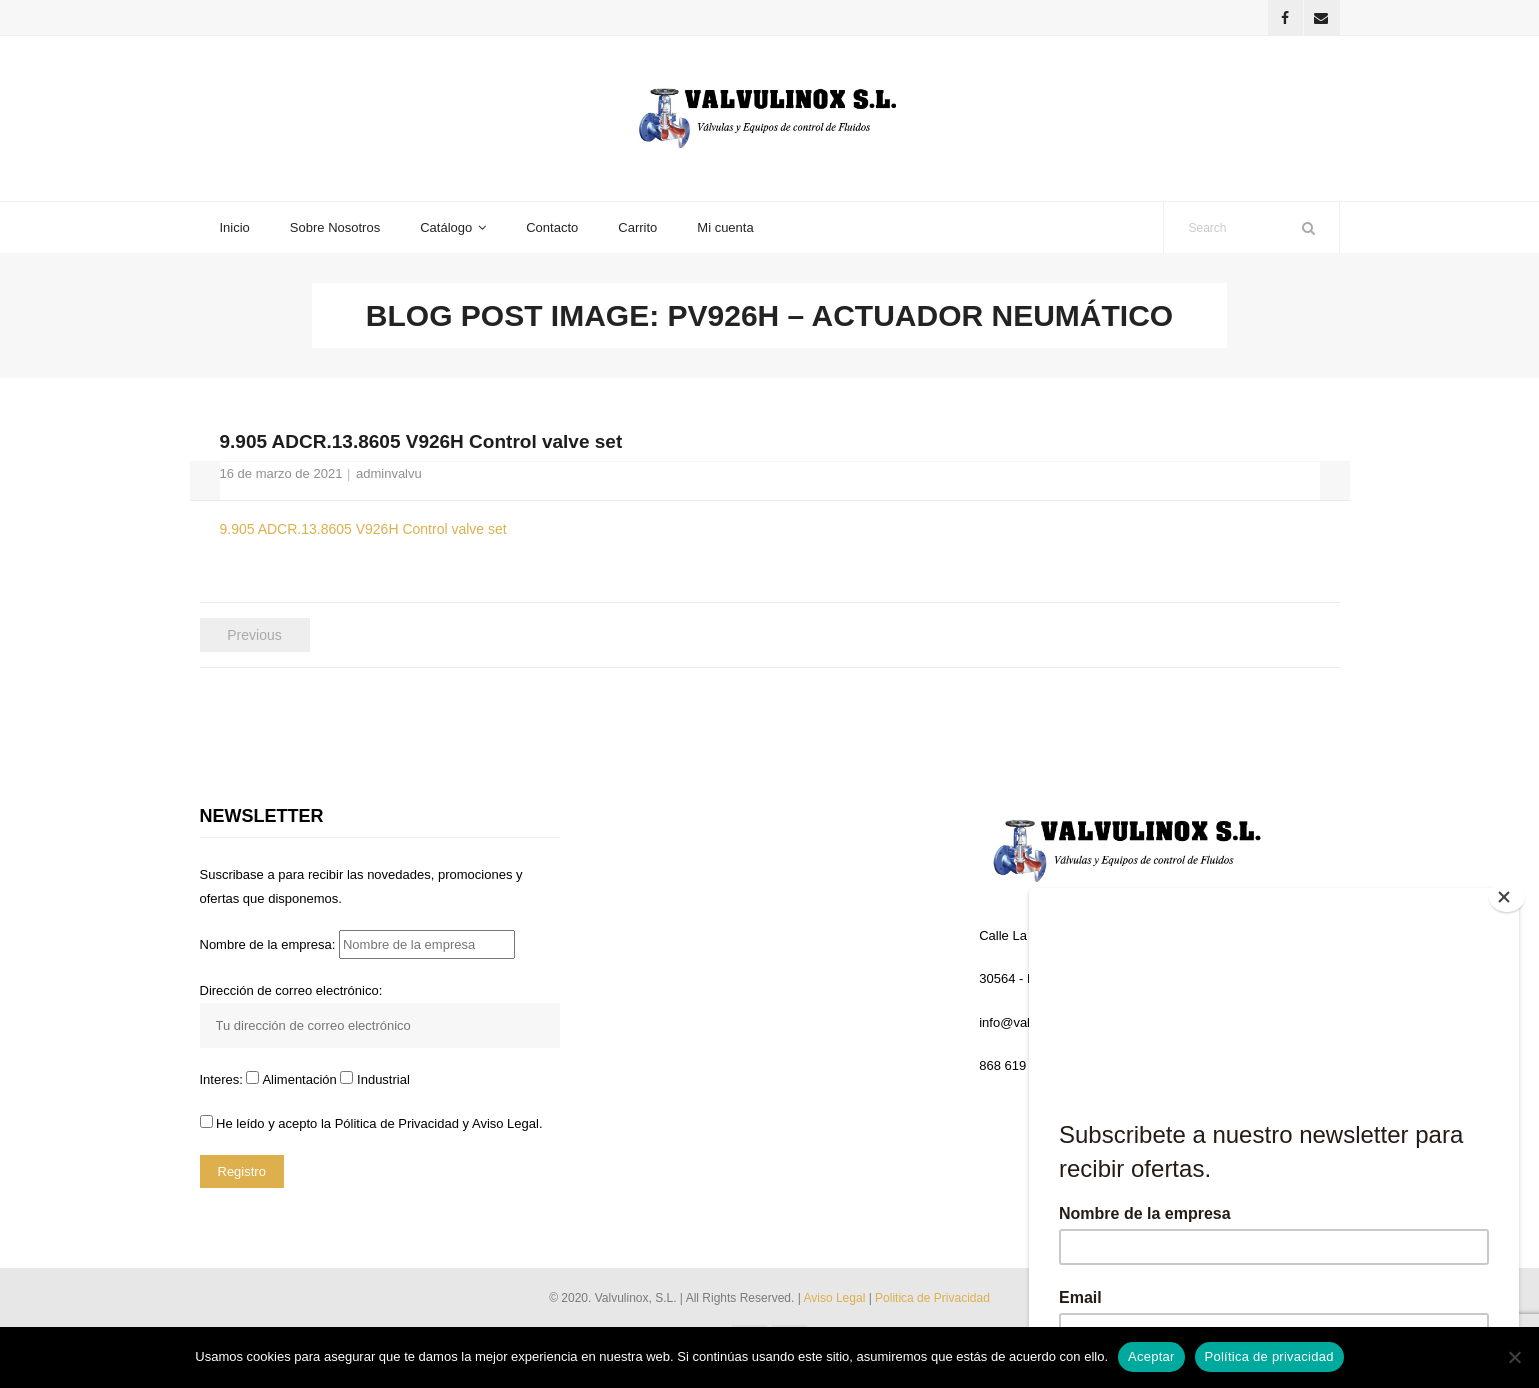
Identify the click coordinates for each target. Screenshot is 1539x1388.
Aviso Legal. (507, 1130)
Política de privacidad (1269, 1356)
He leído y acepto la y (371, 1130)
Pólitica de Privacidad (397, 1130)
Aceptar (1151, 1356)
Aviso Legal (835, 1306)
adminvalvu (389, 480)
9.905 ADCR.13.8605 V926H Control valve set (363, 537)
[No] (1514, 1357)
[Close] (1511, 893)
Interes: (223, 1087)
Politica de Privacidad (932, 1306)
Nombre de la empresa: (357, 952)
